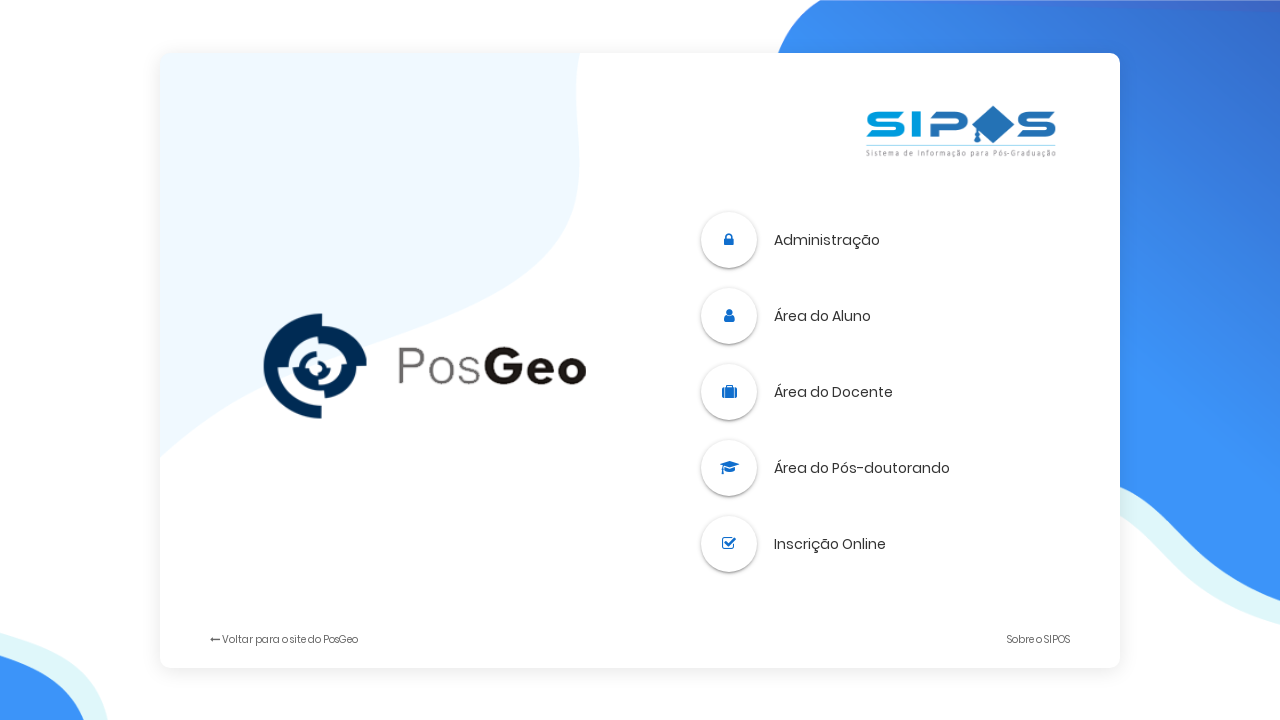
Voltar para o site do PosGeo (284, 639)
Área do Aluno (822, 316)
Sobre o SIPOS (1038, 639)
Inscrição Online (830, 544)
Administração (827, 240)
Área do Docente (833, 392)
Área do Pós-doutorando (862, 468)
